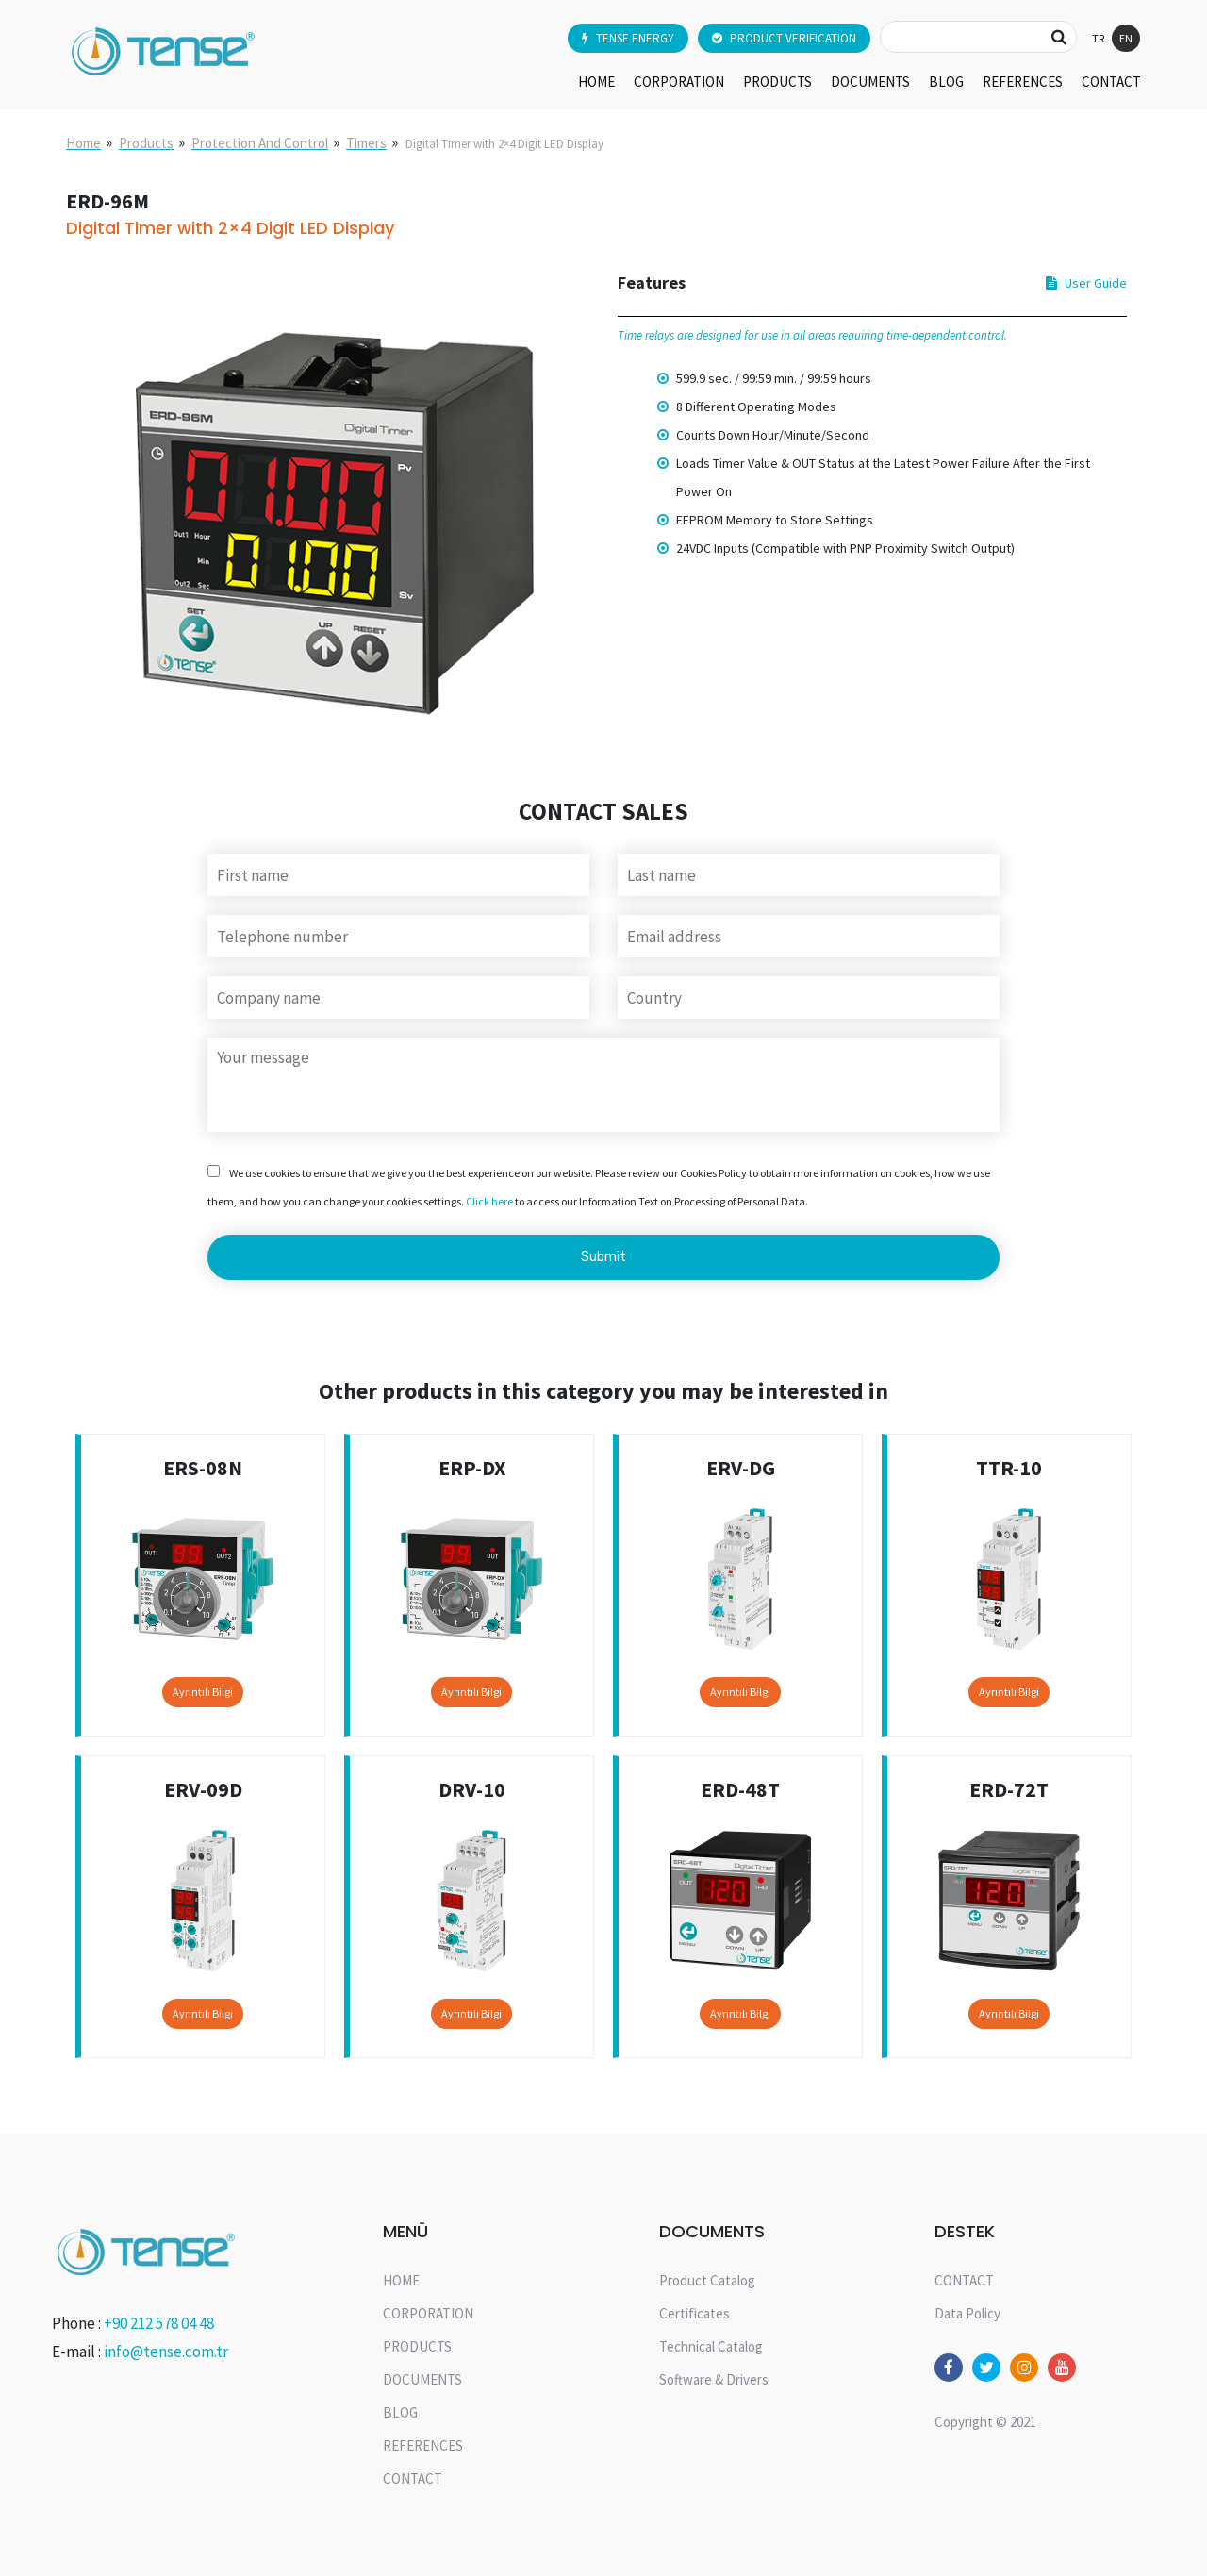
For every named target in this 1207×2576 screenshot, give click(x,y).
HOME (596, 82)
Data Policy (967, 2313)
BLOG (946, 82)
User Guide (1086, 282)
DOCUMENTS (870, 82)
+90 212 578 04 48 (159, 2323)
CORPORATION (679, 82)
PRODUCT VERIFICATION (784, 38)
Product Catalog (707, 2280)
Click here (489, 1201)
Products (146, 143)
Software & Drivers (714, 2379)
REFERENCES (1023, 82)
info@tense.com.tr (166, 2351)
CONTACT (1111, 82)
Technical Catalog (711, 2346)
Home (83, 143)
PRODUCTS (777, 82)
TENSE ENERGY (628, 38)
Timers (366, 143)
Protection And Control (259, 143)
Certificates (694, 2313)
